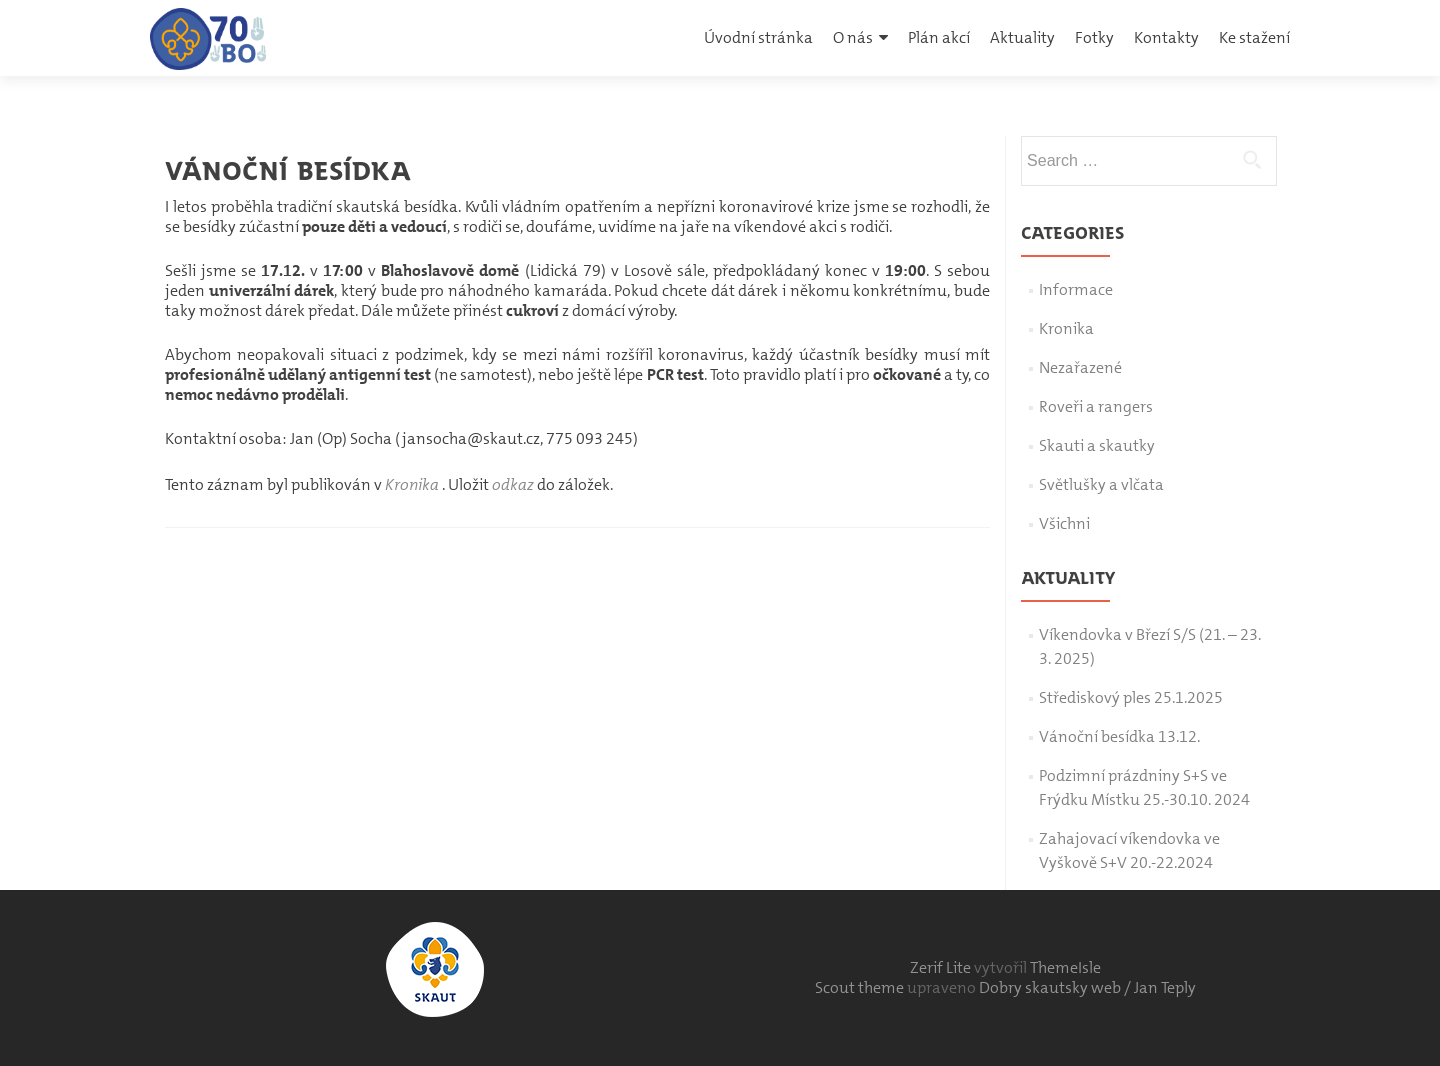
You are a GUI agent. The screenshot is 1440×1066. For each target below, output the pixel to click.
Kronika (412, 484)
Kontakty (1166, 37)
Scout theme (861, 987)
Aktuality (1022, 37)
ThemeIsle (1065, 967)
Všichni (1064, 523)
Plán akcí (939, 37)
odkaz (513, 484)
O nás (853, 37)
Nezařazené (1080, 367)
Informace (1076, 289)
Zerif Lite (942, 967)
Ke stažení (1254, 37)
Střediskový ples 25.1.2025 (1131, 697)
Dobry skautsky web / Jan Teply (1087, 987)
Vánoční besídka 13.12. (1119, 736)
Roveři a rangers (1096, 406)
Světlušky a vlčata (1101, 484)
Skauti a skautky (1097, 445)
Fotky (1094, 37)
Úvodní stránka (758, 37)
